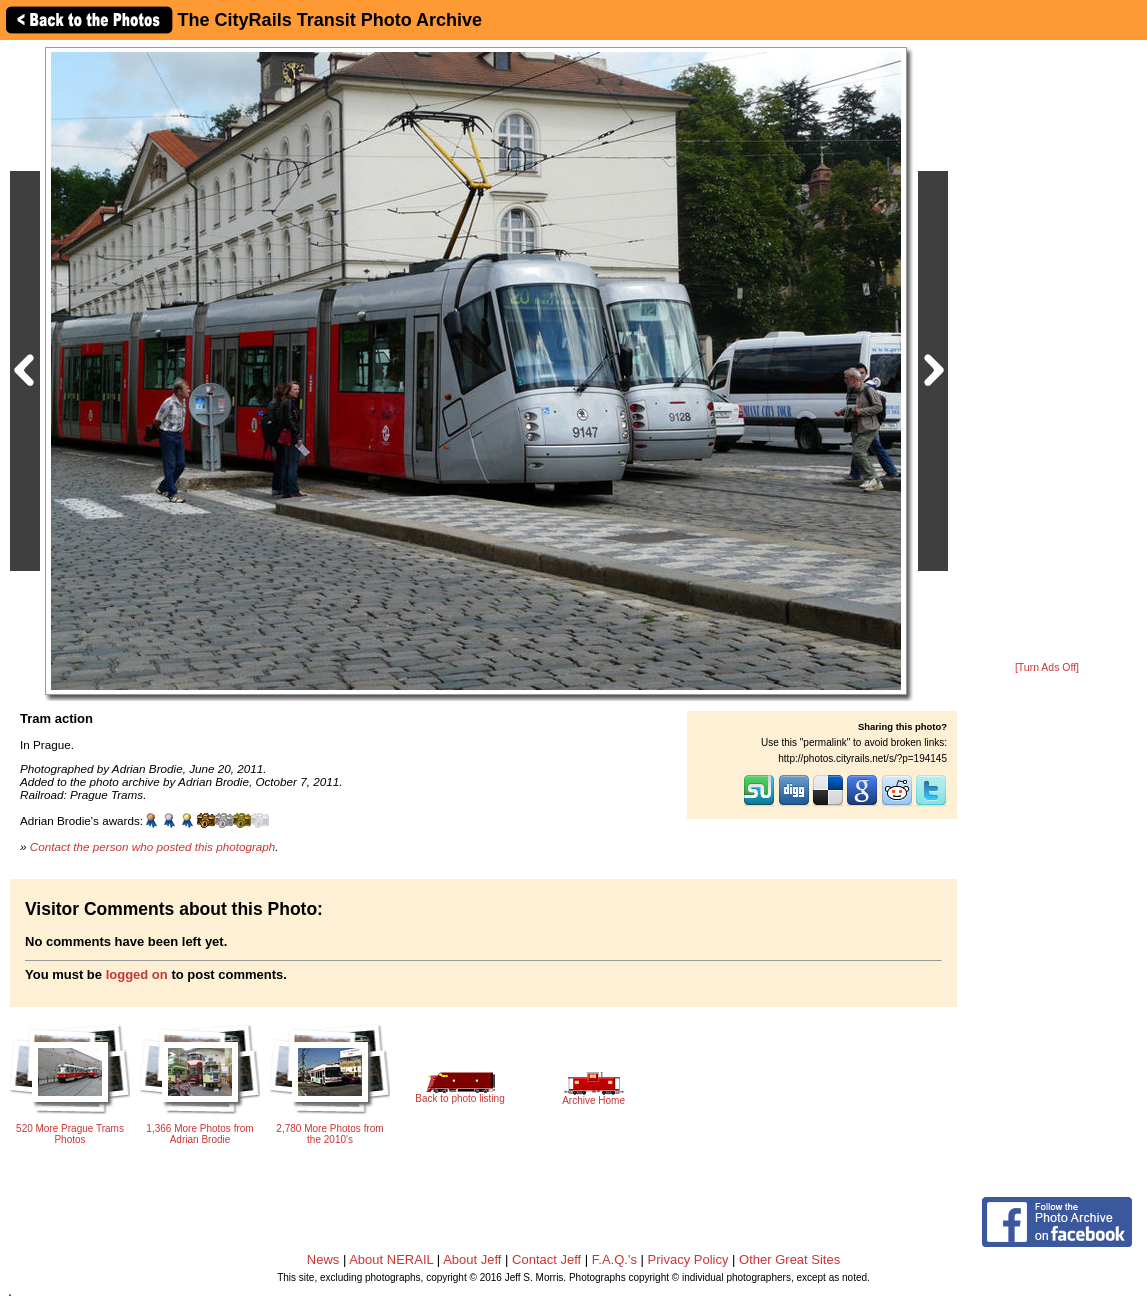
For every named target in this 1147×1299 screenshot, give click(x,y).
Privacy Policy (688, 1259)
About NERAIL (391, 1259)
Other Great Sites (789, 1259)
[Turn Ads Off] (1047, 667)
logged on (137, 974)
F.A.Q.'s (614, 1259)
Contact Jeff (546, 1259)
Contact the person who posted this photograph (153, 846)
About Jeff (472, 1259)
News (323, 1259)
